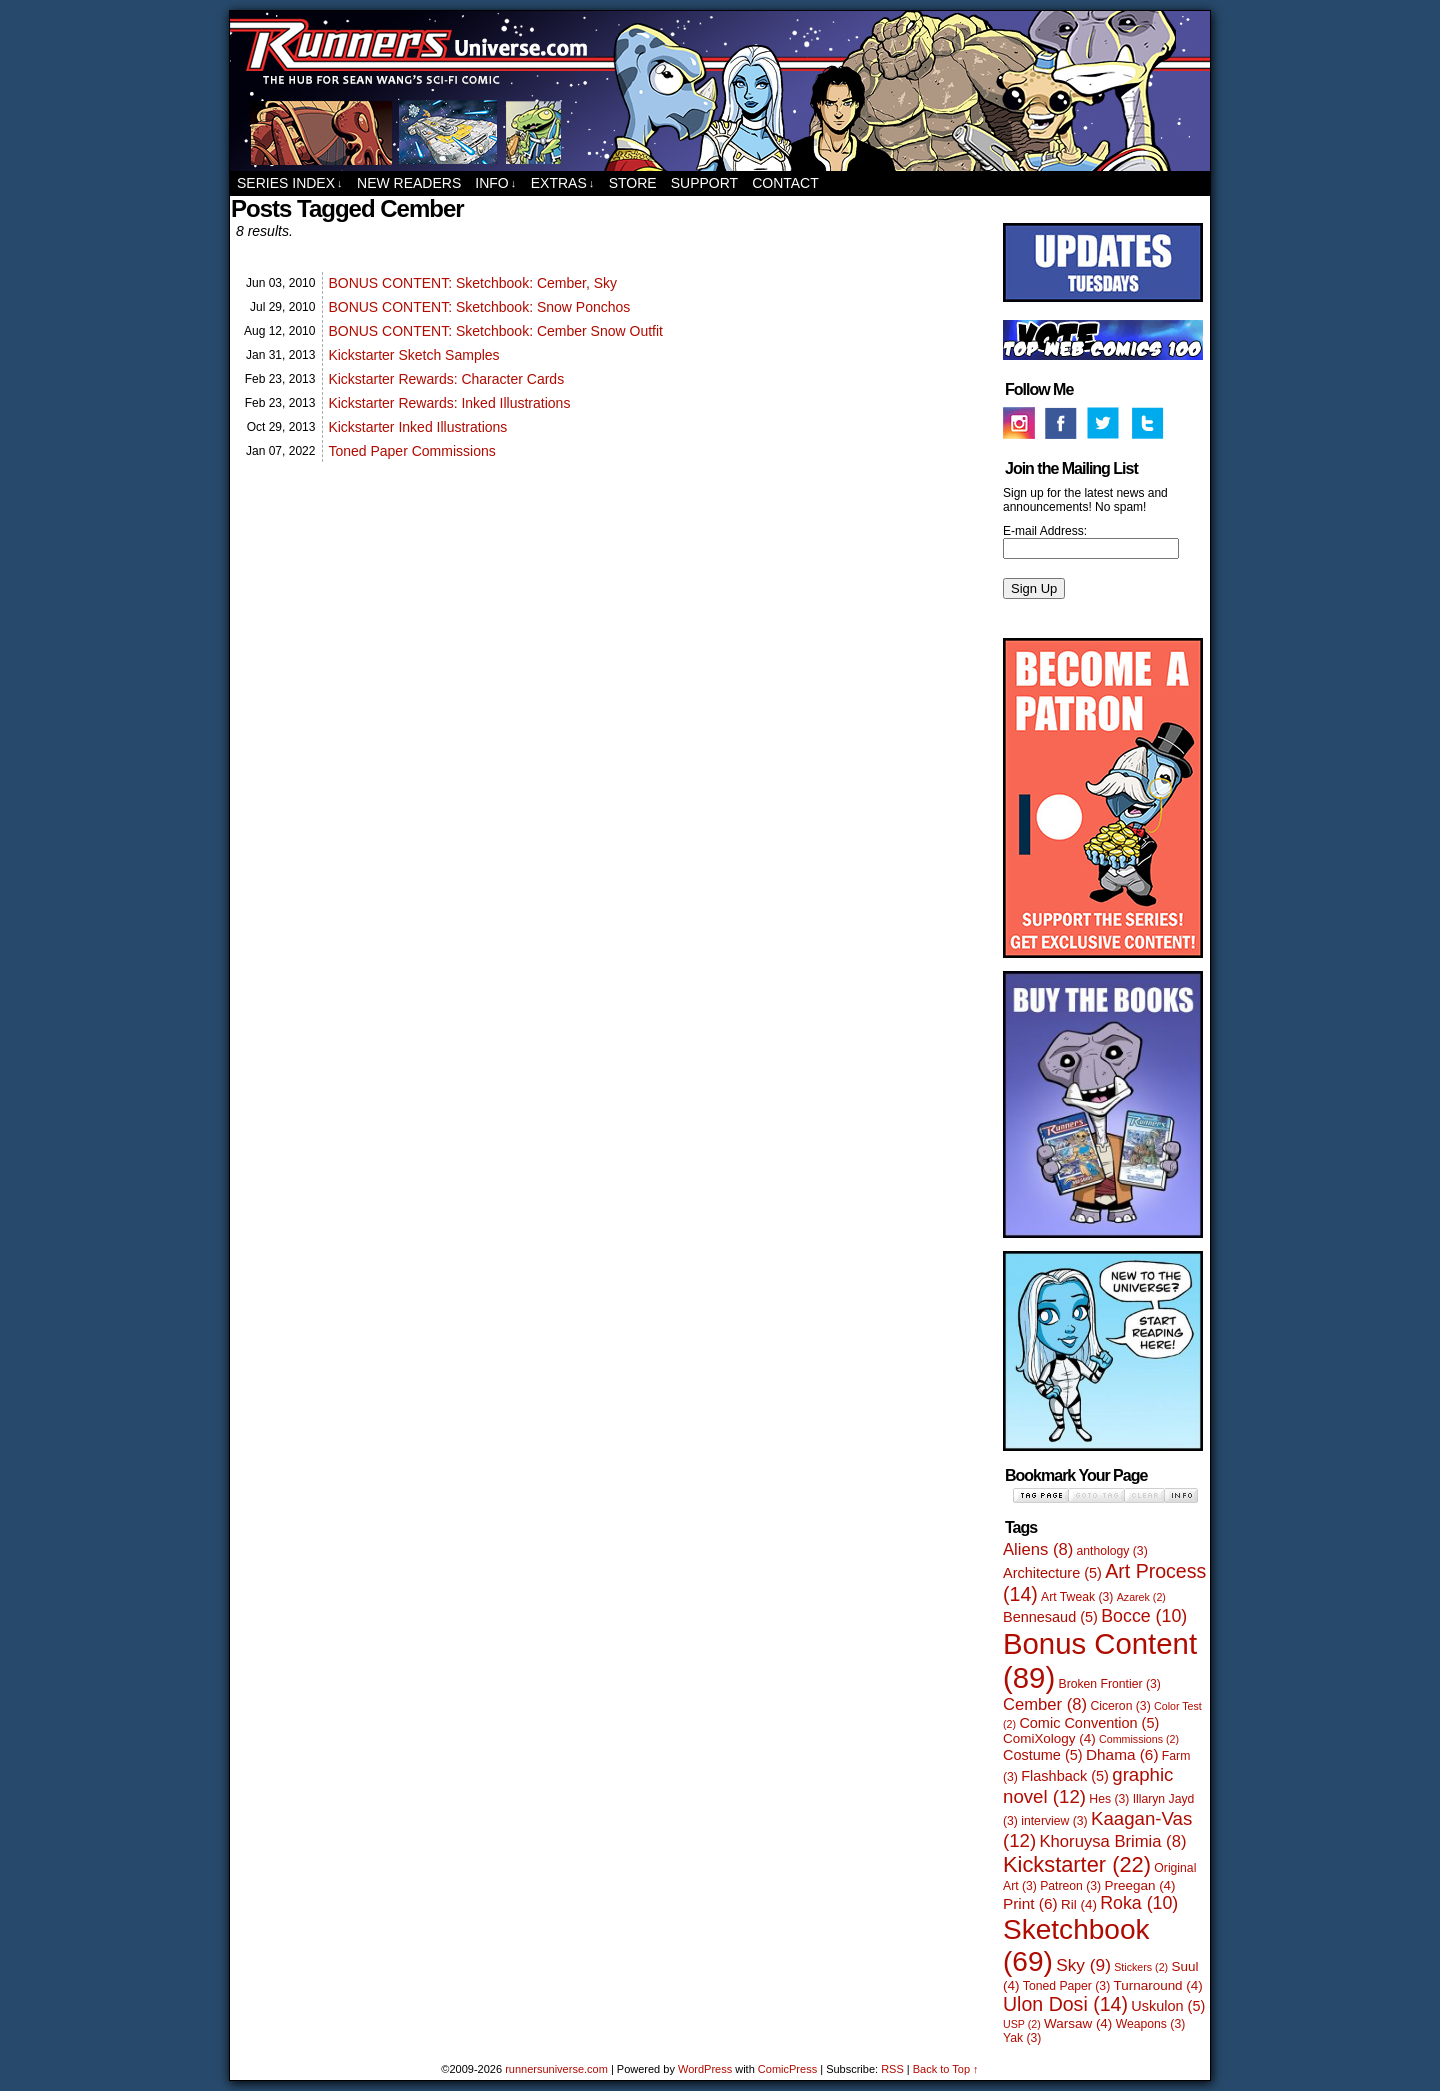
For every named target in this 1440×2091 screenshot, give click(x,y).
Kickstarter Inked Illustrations (417, 427)
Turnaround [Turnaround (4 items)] (1158, 1985)
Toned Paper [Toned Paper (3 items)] (1066, 1986)
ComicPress (787, 2069)
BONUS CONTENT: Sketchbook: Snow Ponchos (479, 307)
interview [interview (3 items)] (1054, 1821)
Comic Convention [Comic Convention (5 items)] (1089, 1723)
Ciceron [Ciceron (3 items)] (1120, 1706)
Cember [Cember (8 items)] (1045, 1704)
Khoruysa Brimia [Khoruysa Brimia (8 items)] (1113, 1841)
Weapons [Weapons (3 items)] (1151, 2024)
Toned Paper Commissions (411, 451)
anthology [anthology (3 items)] (1112, 1551)
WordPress (705, 2069)
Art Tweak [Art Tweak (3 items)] (1077, 1597)
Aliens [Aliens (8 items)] (1038, 1549)
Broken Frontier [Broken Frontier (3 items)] (1110, 1684)
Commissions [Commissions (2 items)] (1139, 1739)
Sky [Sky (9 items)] (1083, 1965)
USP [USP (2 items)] (1022, 2024)
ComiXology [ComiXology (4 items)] (1049, 1738)
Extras (563, 183)
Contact (785, 183)
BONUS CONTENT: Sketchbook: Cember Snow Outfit (495, 331)
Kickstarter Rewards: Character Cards (446, 379)
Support (704, 183)
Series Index (290, 183)
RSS (892, 2069)
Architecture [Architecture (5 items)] (1052, 1573)
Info (495, 183)
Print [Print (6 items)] (1030, 1903)
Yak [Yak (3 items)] (1022, 2038)
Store (633, 183)
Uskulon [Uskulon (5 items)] (1168, 2006)
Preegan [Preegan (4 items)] (1140, 1885)
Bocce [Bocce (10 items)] (1144, 1616)
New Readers (409, 183)
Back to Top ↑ (946, 2069)
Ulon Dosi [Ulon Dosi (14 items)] (1065, 2004)
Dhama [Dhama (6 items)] (1122, 1754)
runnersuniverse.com (720, 91)
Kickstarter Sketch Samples (413, 355)
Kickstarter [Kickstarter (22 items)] (1077, 1864)
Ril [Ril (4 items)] (1079, 1904)
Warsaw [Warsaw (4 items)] (1078, 2023)
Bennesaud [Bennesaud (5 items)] (1050, 1617)
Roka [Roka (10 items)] (1139, 1903)
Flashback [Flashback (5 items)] (1065, 1776)
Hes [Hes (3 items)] (1109, 1799)
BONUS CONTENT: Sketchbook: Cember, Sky (472, 283)
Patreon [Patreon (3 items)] (1070, 1886)
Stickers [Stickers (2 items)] (1141, 1967)
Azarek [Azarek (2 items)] (1141, 1597)
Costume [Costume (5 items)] (1043, 1755)
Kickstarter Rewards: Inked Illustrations (449, 403)
